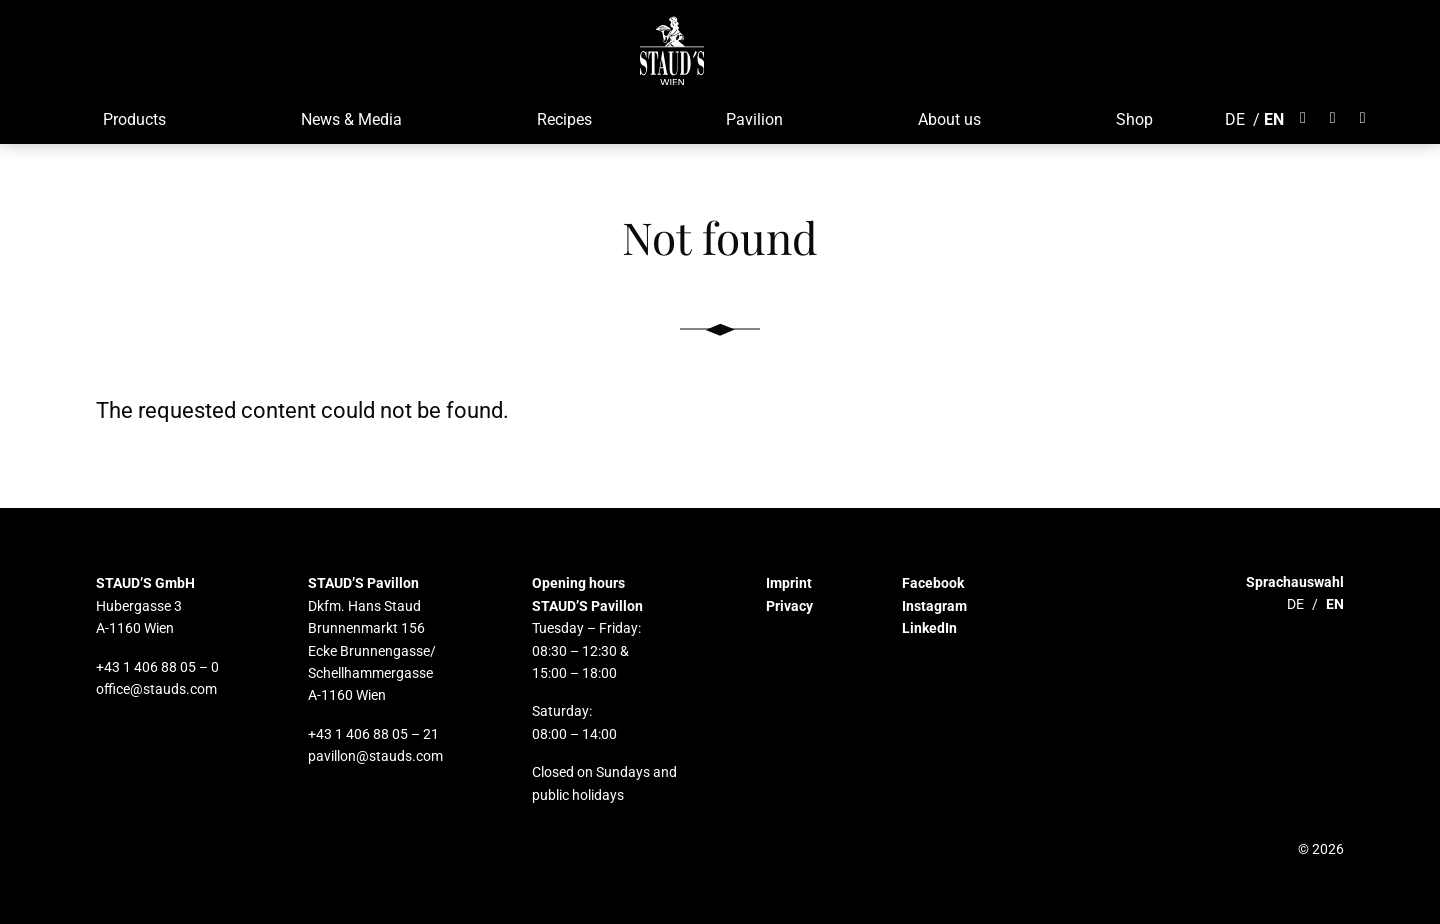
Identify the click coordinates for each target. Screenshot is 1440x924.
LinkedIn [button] (929, 628)
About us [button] (949, 119)
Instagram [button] (934, 606)
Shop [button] (1134, 119)
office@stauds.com (156, 689)
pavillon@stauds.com (375, 756)
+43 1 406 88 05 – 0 (157, 667)
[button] (672, 50)
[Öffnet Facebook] (1309, 118)
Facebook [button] (933, 583)
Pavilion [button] (754, 119)
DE (1235, 119)
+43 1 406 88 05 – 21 (373, 734)
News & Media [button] (351, 119)
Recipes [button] (564, 119)
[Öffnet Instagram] (1333, 118)
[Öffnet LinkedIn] (1363, 118)
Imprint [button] (789, 583)
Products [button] (134, 119)
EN (1274, 119)
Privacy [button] (789, 606)
